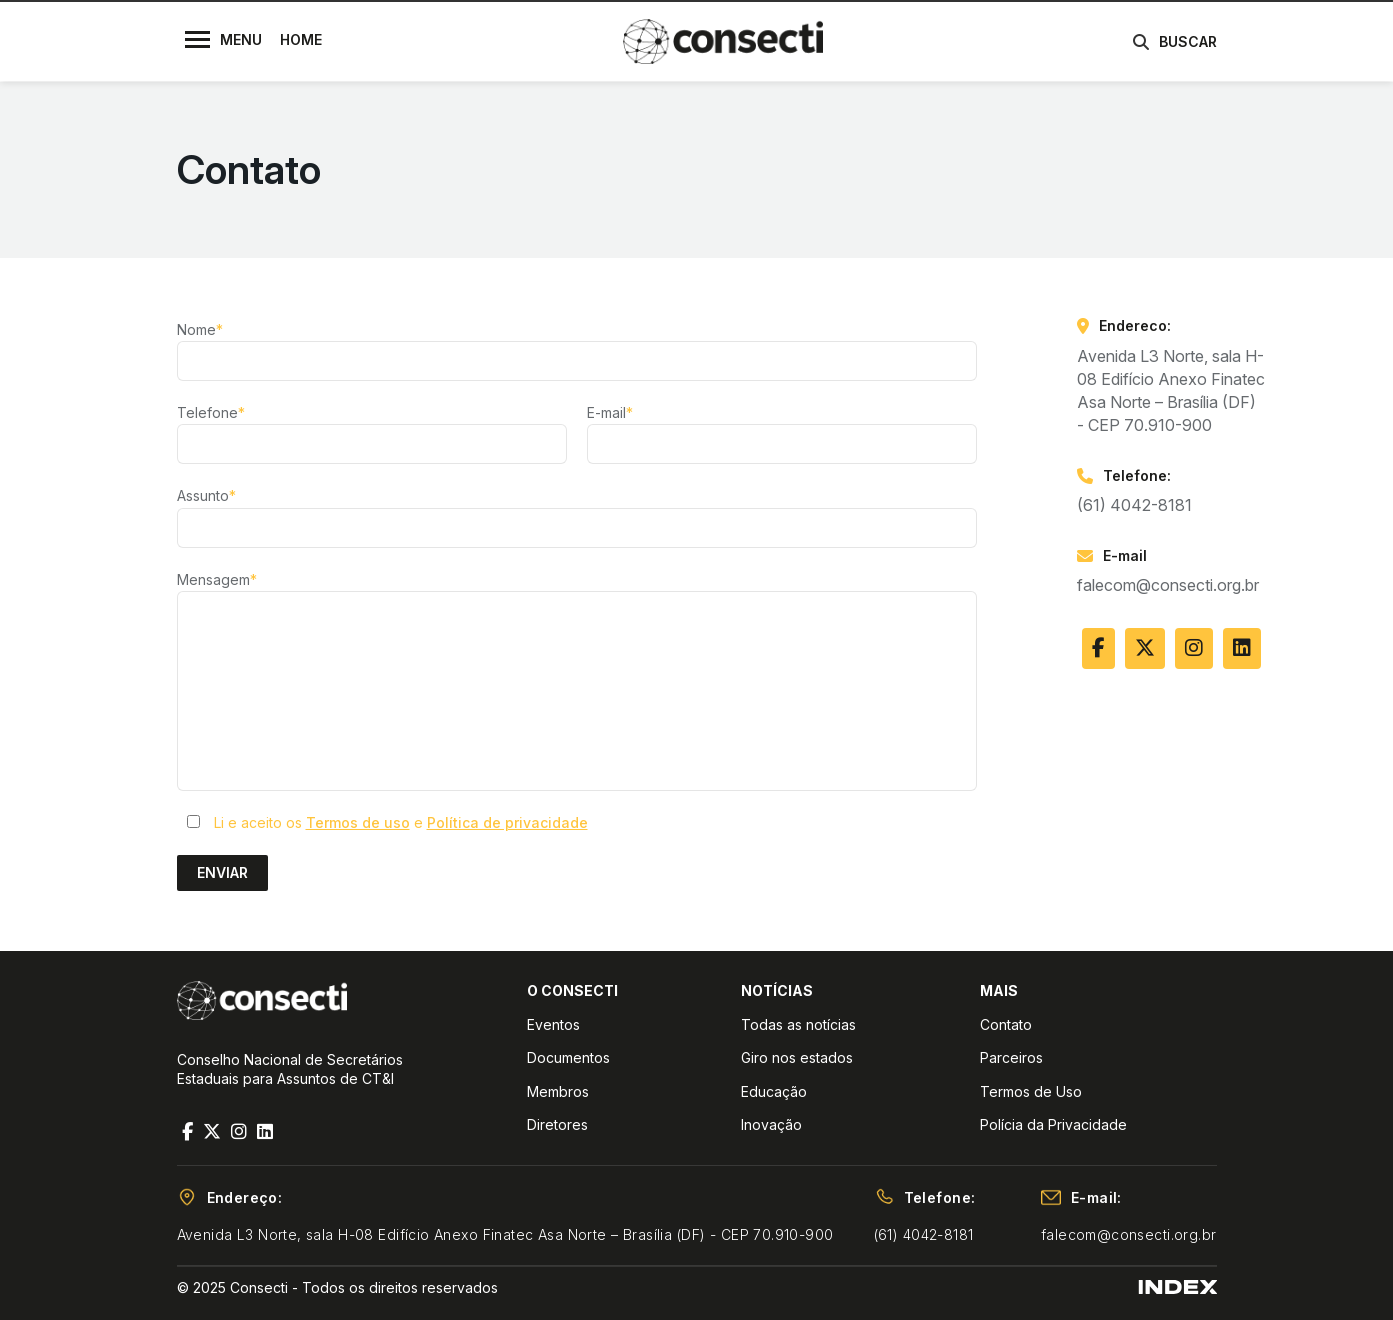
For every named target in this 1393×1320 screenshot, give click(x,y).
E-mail (610, 412)
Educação (774, 1091)
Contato (1006, 1024)
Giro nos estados (797, 1057)
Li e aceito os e (401, 822)
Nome (200, 329)
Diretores (557, 1124)
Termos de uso (358, 822)
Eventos (553, 1024)
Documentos (568, 1057)
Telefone (211, 412)
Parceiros (1011, 1057)
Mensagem (217, 579)
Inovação (771, 1124)
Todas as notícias (798, 1024)
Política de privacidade (507, 822)
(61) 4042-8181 (1134, 505)
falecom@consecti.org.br (1168, 585)
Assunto (206, 495)
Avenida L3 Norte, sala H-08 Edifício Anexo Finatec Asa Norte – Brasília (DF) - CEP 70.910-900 (505, 1234)
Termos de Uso (1031, 1091)
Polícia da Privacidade (1053, 1124)
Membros (558, 1091)
